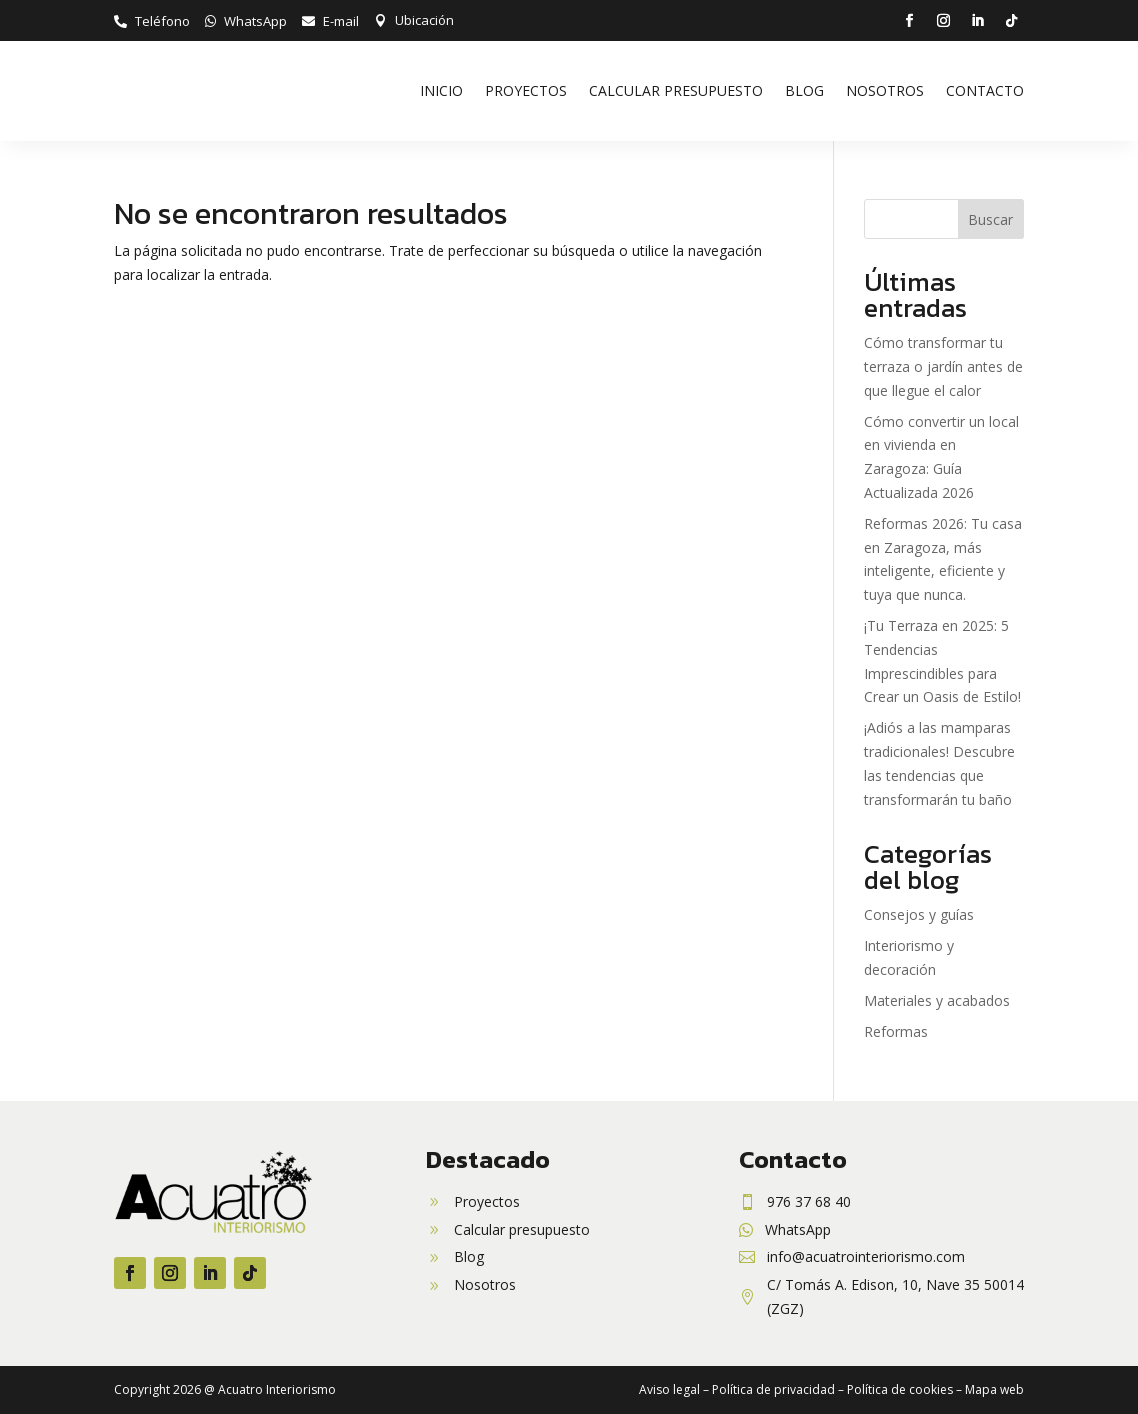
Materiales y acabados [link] (937, 1000)
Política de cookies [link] (900, 1389)
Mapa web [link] (994, 1389)
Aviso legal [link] (669, 1389)
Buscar (990, 219)
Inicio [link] (441, 90)
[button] (909, 21)
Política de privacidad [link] (773, 1389)
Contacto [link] (985, 90)
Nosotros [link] (885, 90)
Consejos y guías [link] (919, 914)
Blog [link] (804, 90)
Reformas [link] (896, 1031)
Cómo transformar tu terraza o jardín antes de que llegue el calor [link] (943, 366)
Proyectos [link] (526, 90)
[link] (152, 21)
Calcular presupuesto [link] (676, 90)
